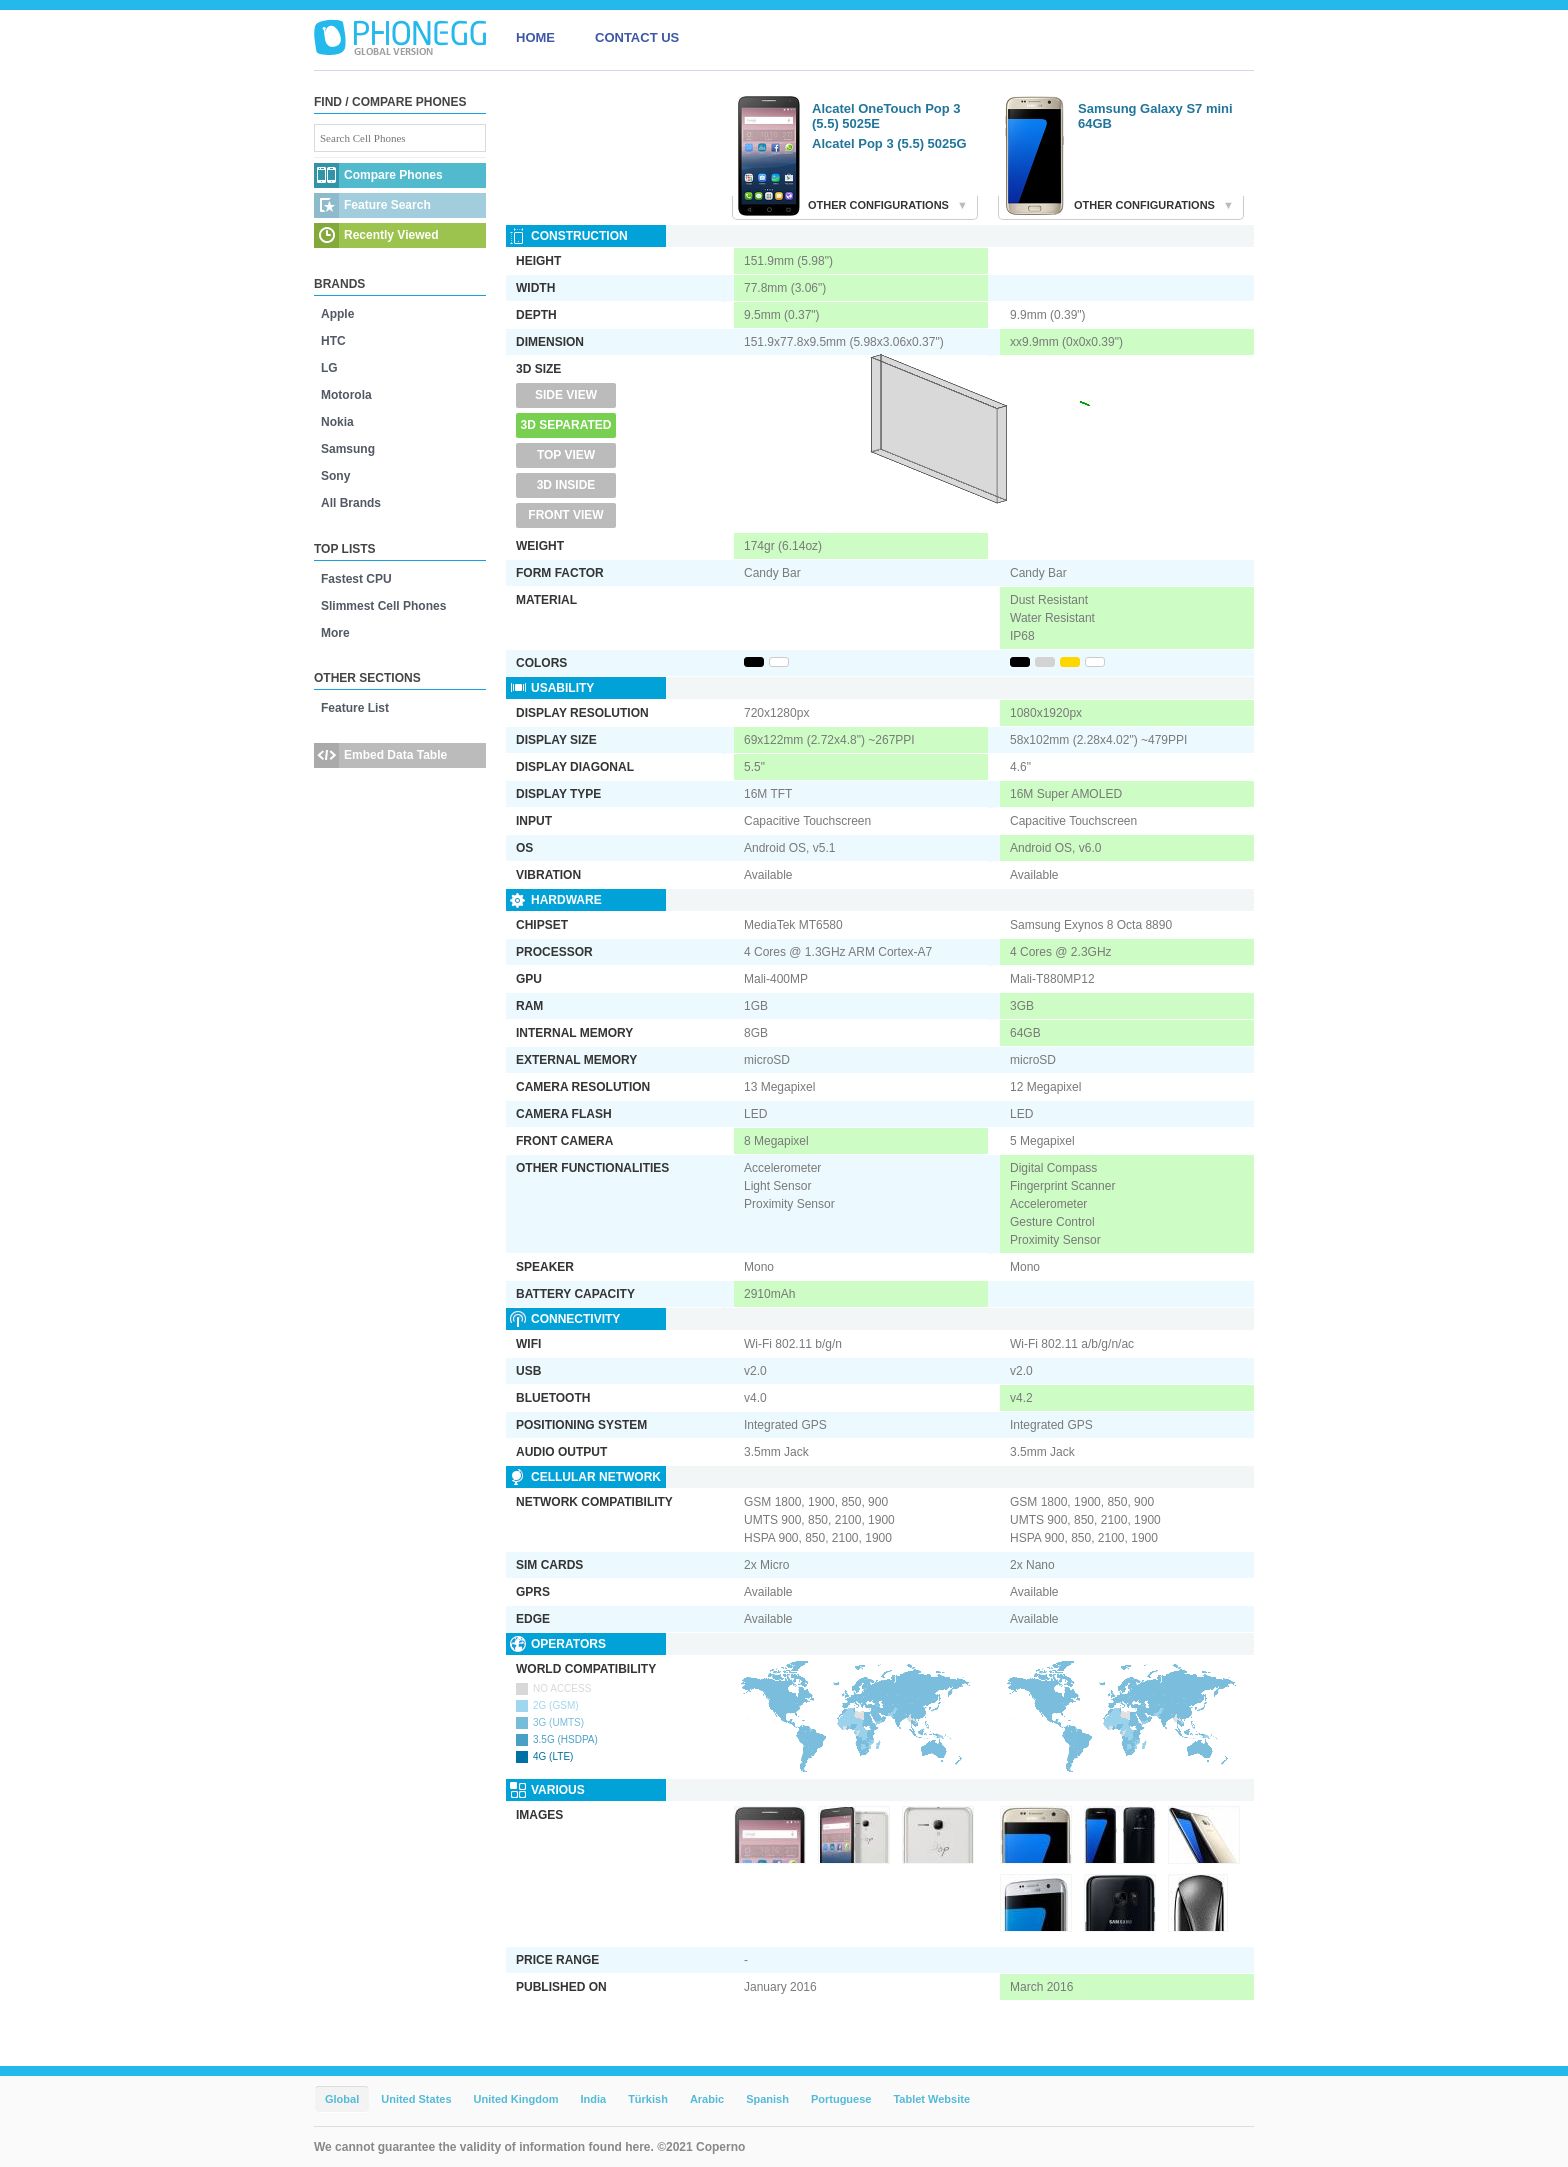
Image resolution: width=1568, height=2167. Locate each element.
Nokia (337, 422)
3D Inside (566, 485)
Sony (335, 476)
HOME (535, 37)
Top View (566, 455)
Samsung (348, 449)
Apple (337, 314)
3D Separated (566, 425)
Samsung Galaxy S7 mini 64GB (1155, 116)
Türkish (648, 2099)
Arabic (707, 2099)
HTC (333, 341)
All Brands (351, 503)
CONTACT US (637, 37)
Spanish (767, 2099)
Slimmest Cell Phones (383, 606)
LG (329, 368)
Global (342, 2099)
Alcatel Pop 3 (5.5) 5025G (889, 143)
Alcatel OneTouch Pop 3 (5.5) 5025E (886, 116)
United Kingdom (516, 2099)
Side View (566, 395)
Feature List (355, 708)
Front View (565, 515)
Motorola (346, 395)
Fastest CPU (356, 579)
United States (416, 2099)
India (593, 2099)
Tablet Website (931, 2099)
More (335, 633)
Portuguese (841, 2099)
